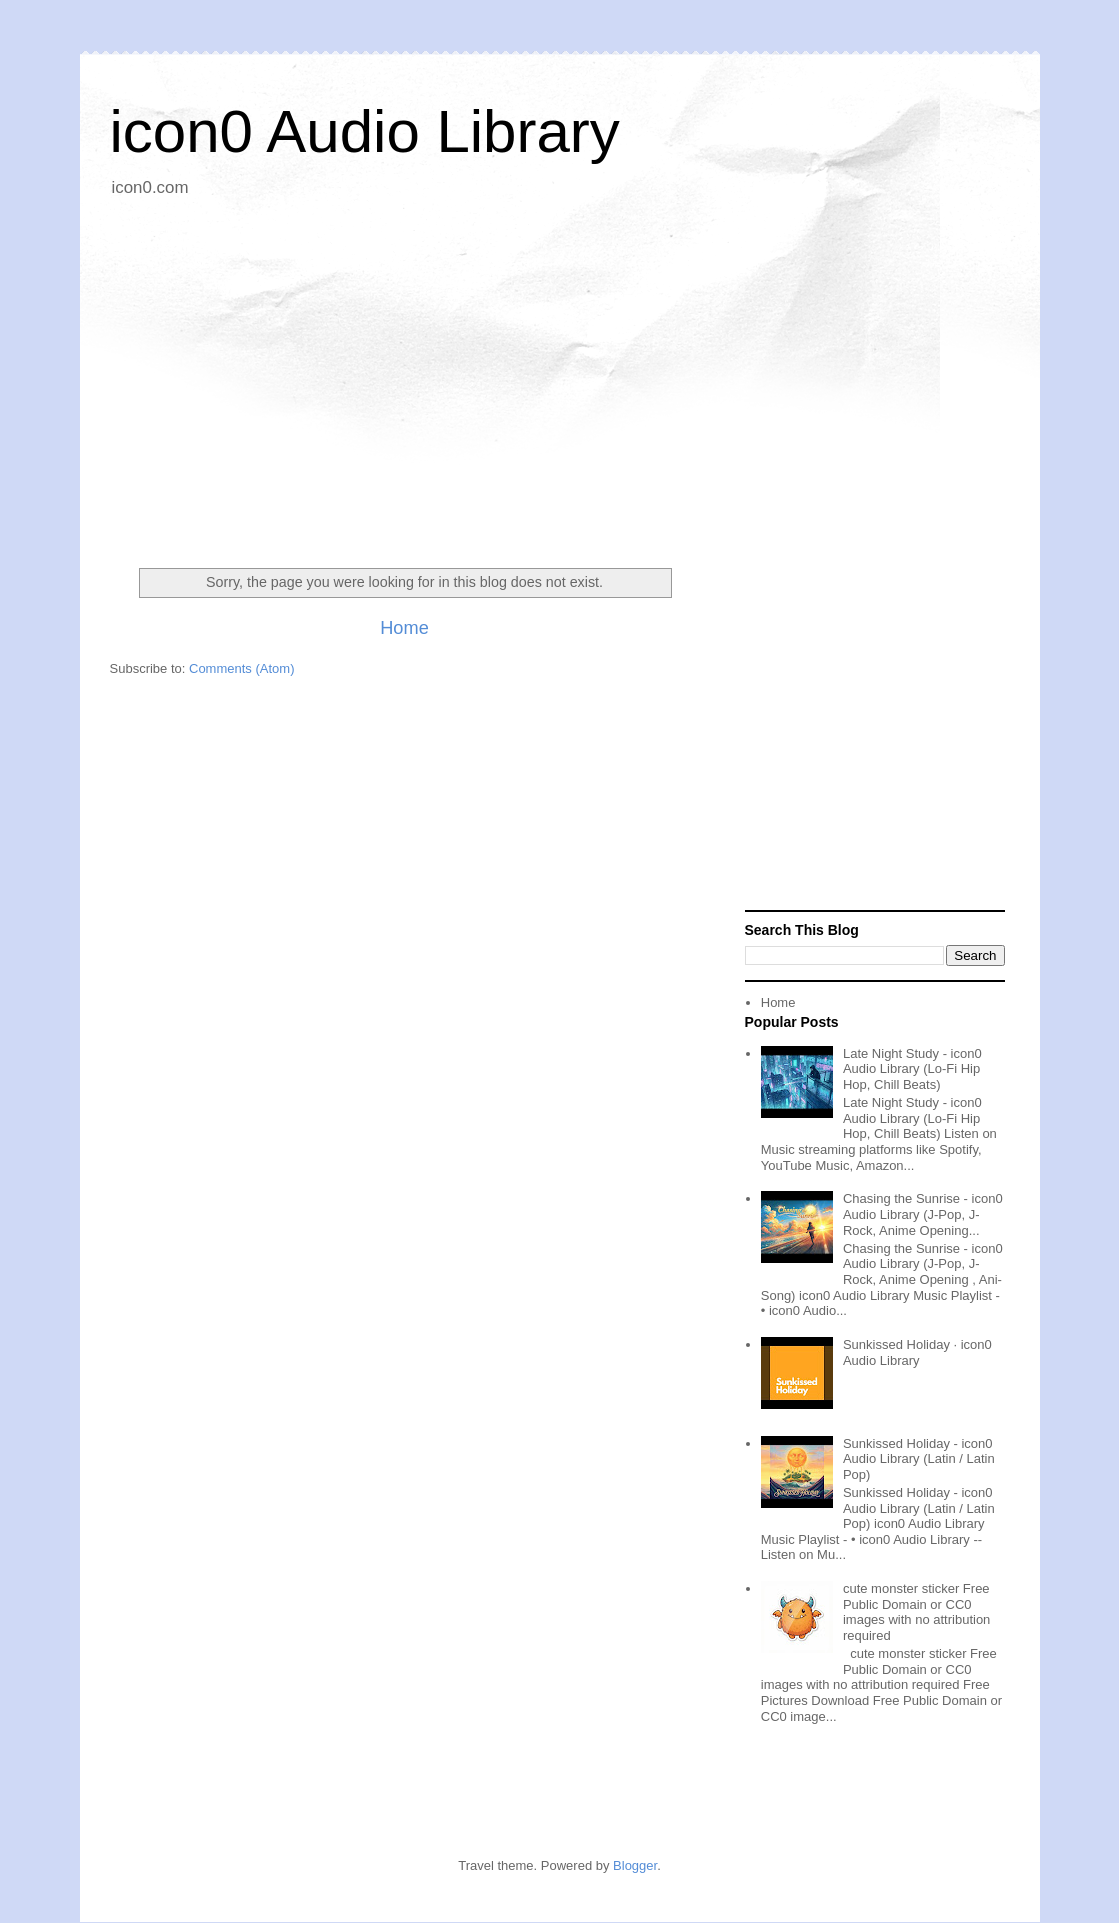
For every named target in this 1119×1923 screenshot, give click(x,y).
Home (404, 628)
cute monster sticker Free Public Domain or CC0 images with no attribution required (916, 1612)
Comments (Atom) (241, 668)
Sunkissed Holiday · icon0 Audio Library (917, 1352)
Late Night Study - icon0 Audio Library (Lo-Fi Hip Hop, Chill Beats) (912, 1069)
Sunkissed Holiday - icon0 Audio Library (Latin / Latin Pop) (919, 1459)
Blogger (635, 1865)
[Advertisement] (560, 375)
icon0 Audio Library (365, 131)
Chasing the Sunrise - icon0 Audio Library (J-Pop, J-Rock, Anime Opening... (923, 1214)
